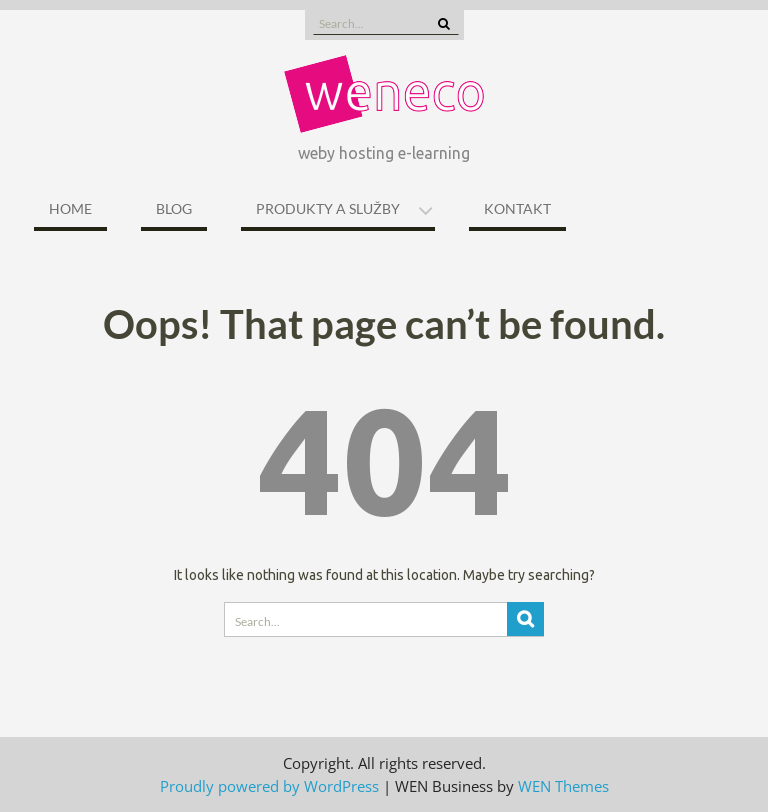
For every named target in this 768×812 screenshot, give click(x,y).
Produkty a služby (328, 208)
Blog (174, 208)
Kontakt (517, 208)
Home (70, 208)
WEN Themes (563, 786)
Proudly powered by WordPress (269, 786)
